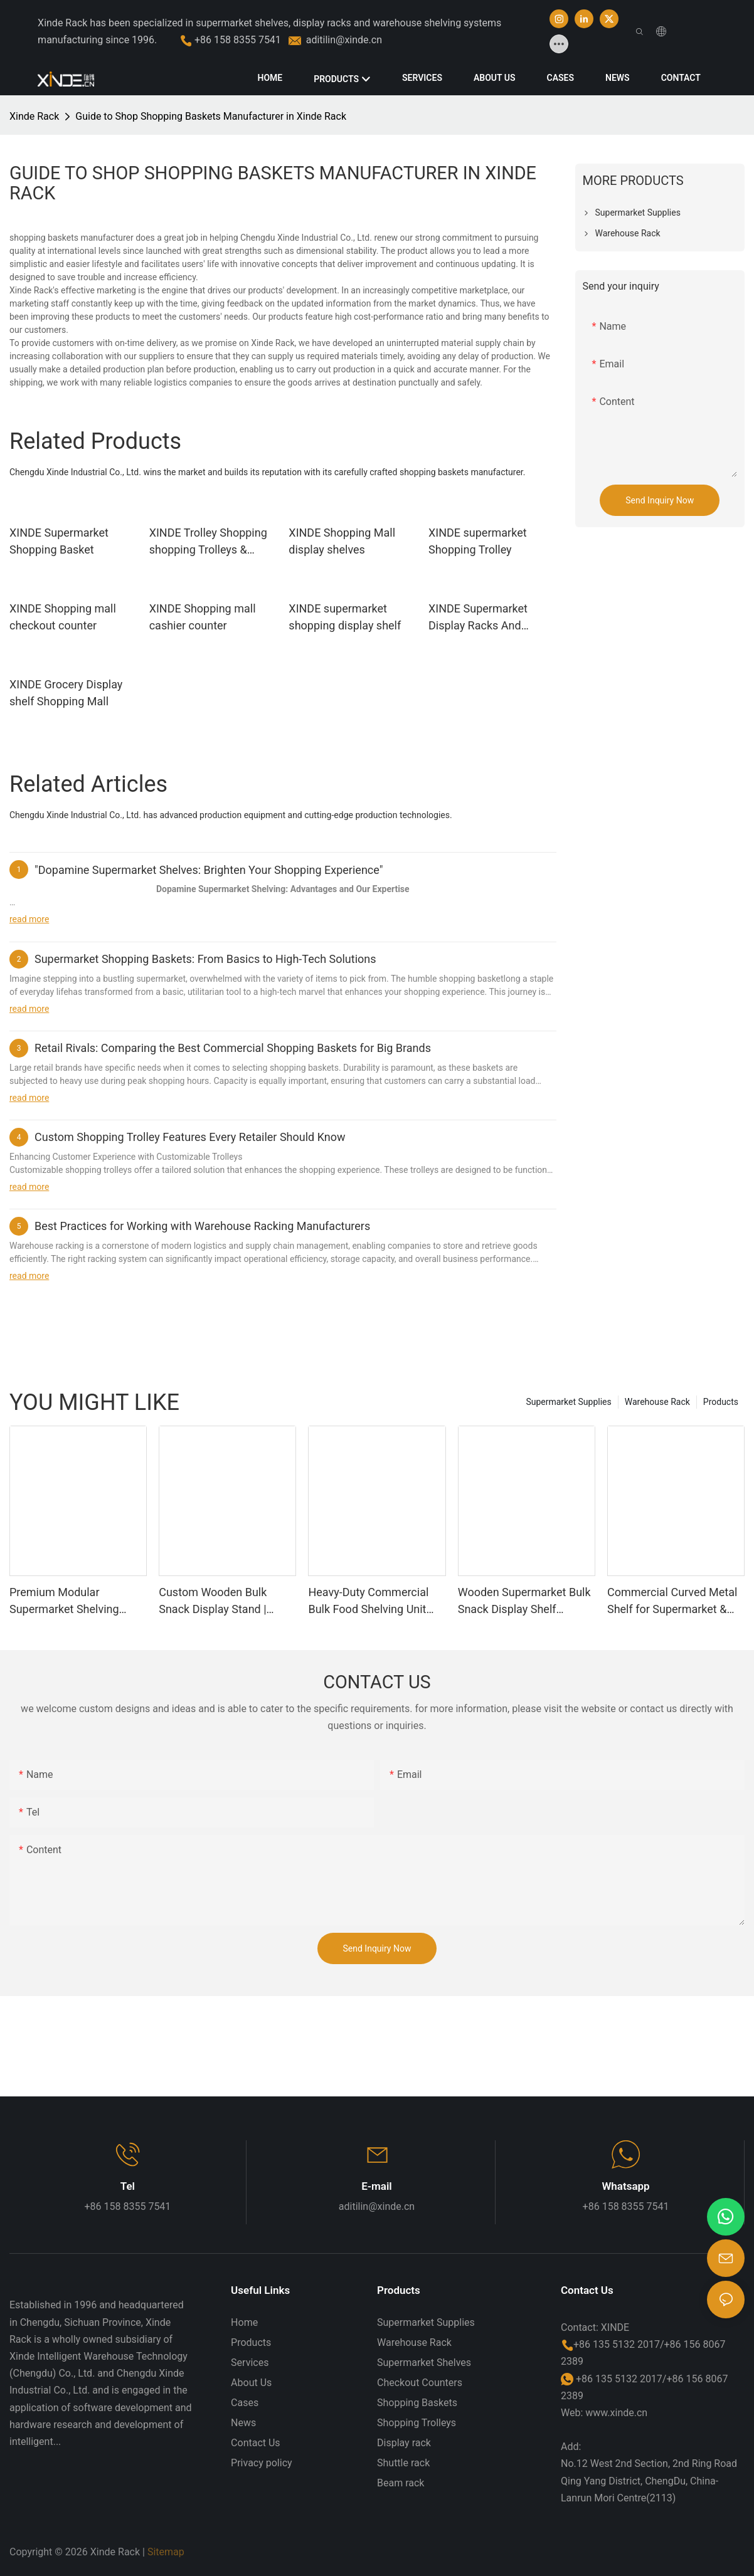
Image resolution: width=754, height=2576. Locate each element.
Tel (127, 2186)
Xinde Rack (34, 116)
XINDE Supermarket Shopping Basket (59, 541)
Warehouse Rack (657, 1402)
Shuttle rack (403, 2463)
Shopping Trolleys (416, 2423)
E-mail (376, 2186)
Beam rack (400, 2483)
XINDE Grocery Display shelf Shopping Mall (65, 693)
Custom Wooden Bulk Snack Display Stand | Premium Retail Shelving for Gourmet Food (219, 1601)
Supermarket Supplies (568, 1402)
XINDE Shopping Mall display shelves (342, 541)
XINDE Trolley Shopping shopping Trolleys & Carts (208, 542)
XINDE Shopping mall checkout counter (62, 617)
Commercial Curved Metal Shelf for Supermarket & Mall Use (672, 1601)
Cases (244, 2403)
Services (249, 2362)
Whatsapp (625, 2186)
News (243, 2423)
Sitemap (165, 2552)
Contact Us (255, 2443)
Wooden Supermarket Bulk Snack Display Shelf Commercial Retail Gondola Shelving (526, 1601)
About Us (251, 2383)
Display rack (404, 2443)
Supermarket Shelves (424, 2362)
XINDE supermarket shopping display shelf (345, 617)
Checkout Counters (419, 2383)
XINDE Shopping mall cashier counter (202, 617)
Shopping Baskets (417, 2403)
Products (720, 1402)
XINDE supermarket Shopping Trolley (477, 541)
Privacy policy (261, 2463)
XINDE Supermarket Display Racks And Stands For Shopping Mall (480, 618)
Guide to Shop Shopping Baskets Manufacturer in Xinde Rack (210, 116)
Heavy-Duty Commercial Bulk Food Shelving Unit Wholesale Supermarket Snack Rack (368, 1601)
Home (244, 2322)
